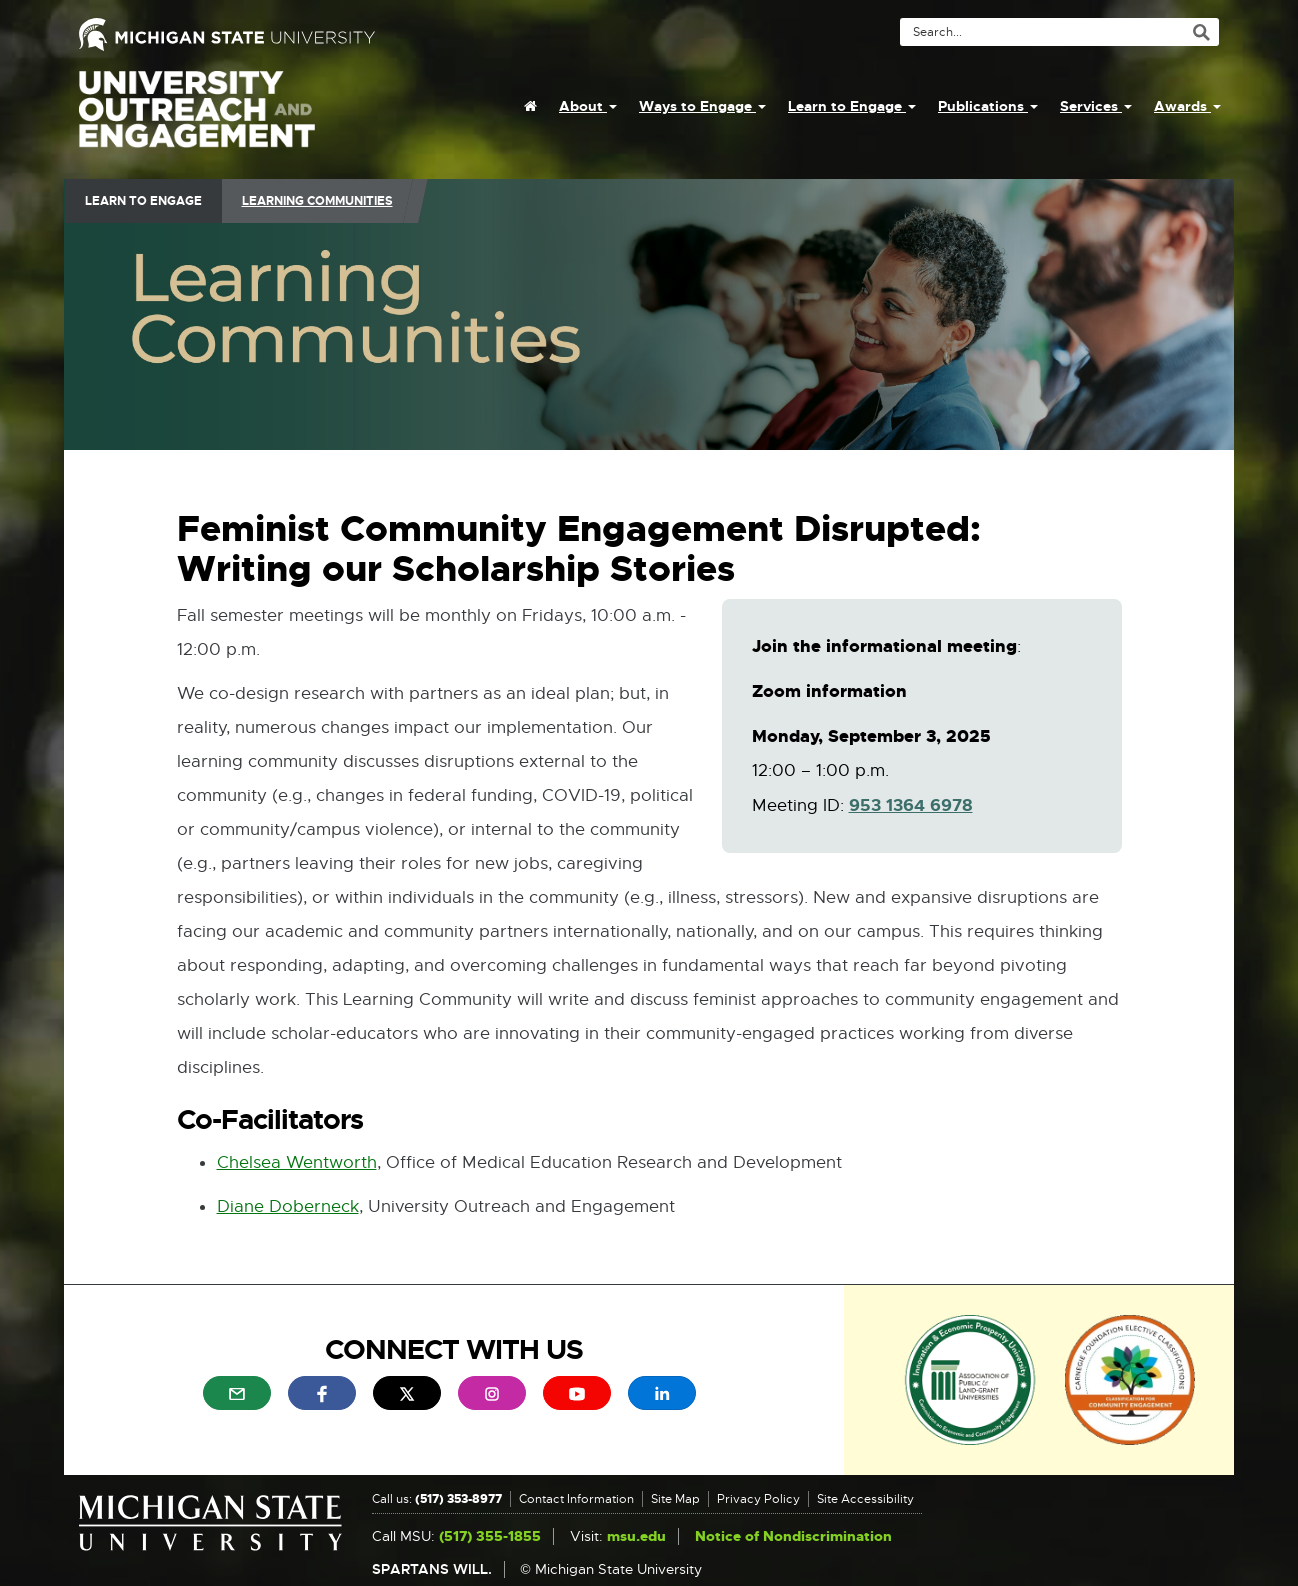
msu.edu (636, 1536)
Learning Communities (317, 201)
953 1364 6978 (911, 806)
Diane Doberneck (288, 1206)
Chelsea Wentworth (297, 1163)
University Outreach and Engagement (197, 120)
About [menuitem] (588, 106)
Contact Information (576, 1499)
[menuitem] (530, 106)
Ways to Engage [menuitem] (702, 106)
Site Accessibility (865, 1499)
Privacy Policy (758, 1499)
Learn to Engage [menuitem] (852, 106)
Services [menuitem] (1096, 106)
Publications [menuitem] (988, 106)
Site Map (675, 1499)
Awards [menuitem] (1187, 106)
